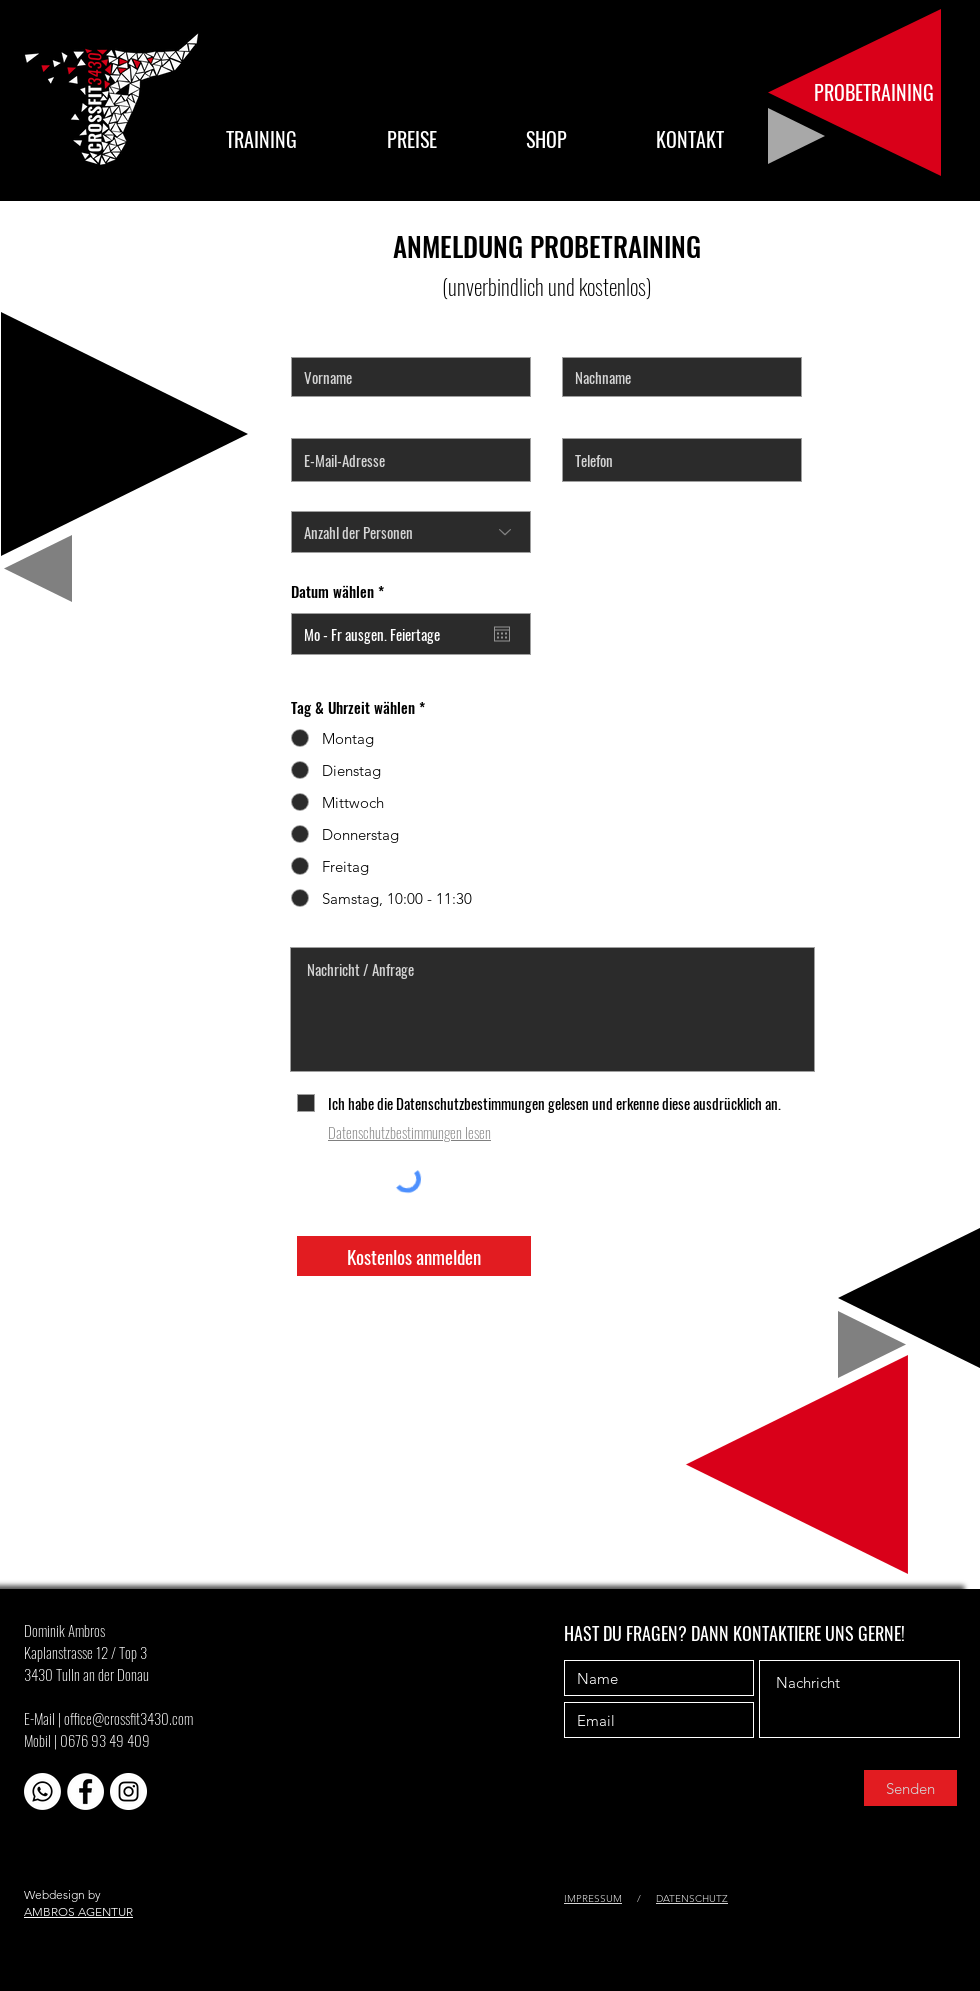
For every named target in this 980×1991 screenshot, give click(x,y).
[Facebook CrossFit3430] (85, 1791)
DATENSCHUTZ (692, 1898)
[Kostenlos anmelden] (414, 1256)
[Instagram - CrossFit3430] (128, 1791)
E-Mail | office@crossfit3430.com (108, 1718)
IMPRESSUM (593, 1898)
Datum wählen (340, 591)
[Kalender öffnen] (502, 634)
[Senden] (910, 1788)
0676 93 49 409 (105, 1740)
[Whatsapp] (42, 1791)
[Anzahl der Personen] (411, 532)
